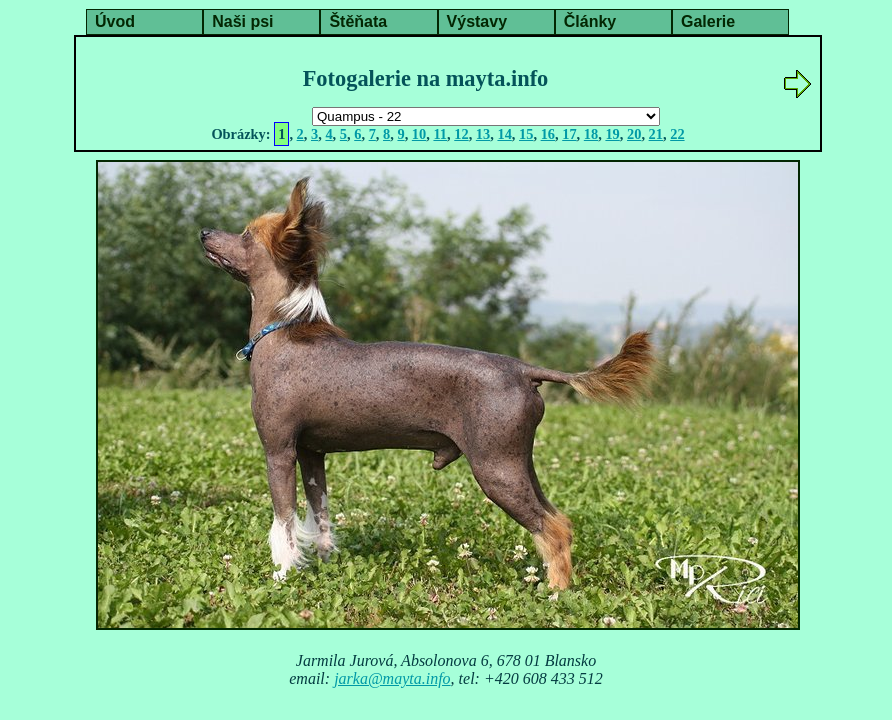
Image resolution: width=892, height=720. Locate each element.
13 (483, 134)
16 (548, 134)
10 (419, 134)
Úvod (115, 21)
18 (591, 134)
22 (677, 134)
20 (634, 134)
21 (656, 134)
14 (504, 134)
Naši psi (242, 21)
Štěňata (358, 21)
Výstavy (477, 21)
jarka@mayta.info (392, 678)
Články (590, 21)
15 (526, 134)
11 (440, 134)
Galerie (708, 21)
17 (569, 134)
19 (612, 134)
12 (461, 134)
